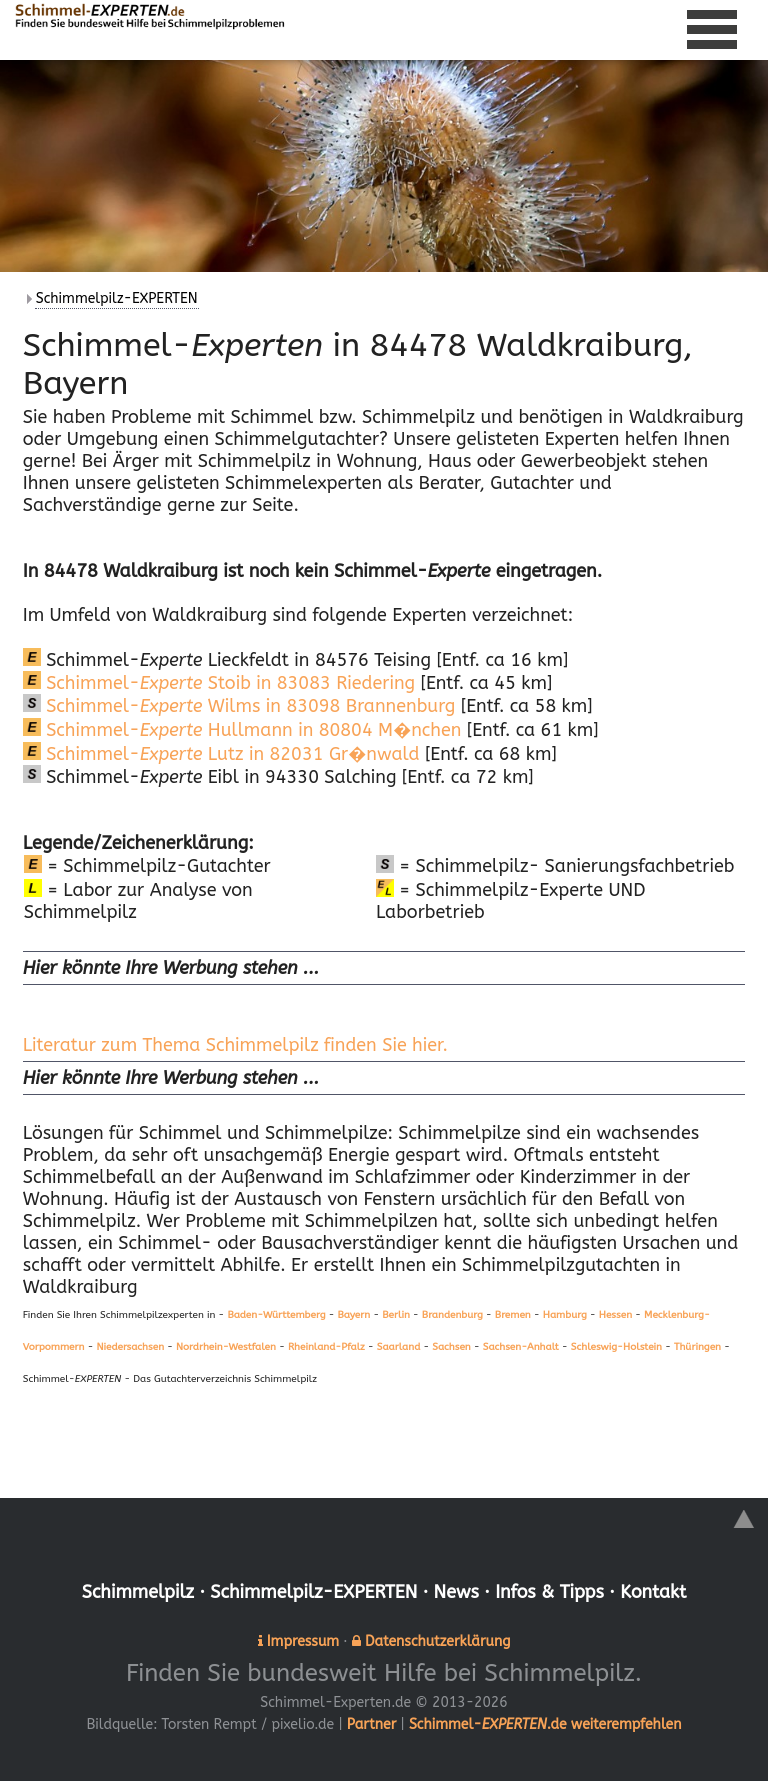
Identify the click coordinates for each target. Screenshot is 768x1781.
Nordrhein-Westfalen (226, 1347)
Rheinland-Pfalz (326, 1347)
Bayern (354, 1315)
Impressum (303, 1640)
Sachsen (451, 1347)
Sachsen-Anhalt (521, 1347)
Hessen (615, 1315)
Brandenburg (452, 1315)
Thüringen (697, 1347)
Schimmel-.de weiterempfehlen (545, 1723)
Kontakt (654, 1592)
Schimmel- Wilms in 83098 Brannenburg (239, 706)
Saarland (398, 1347)
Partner (371, 1723)
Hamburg (565, 1315)
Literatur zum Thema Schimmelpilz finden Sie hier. (235, 1045)
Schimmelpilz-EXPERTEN (117, 298)
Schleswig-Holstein (616, 1347)
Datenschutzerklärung (437, 1640)
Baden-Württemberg (276, 1315)
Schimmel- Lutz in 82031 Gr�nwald (221, 754)
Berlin (396, 1315)
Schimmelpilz (136, 1592)
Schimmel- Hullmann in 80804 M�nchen (242, 730)
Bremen (513, 1315)
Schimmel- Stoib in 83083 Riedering (219, 683)
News (457, 1592)
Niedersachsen (130, 1347)
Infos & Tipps (550, 1592)
